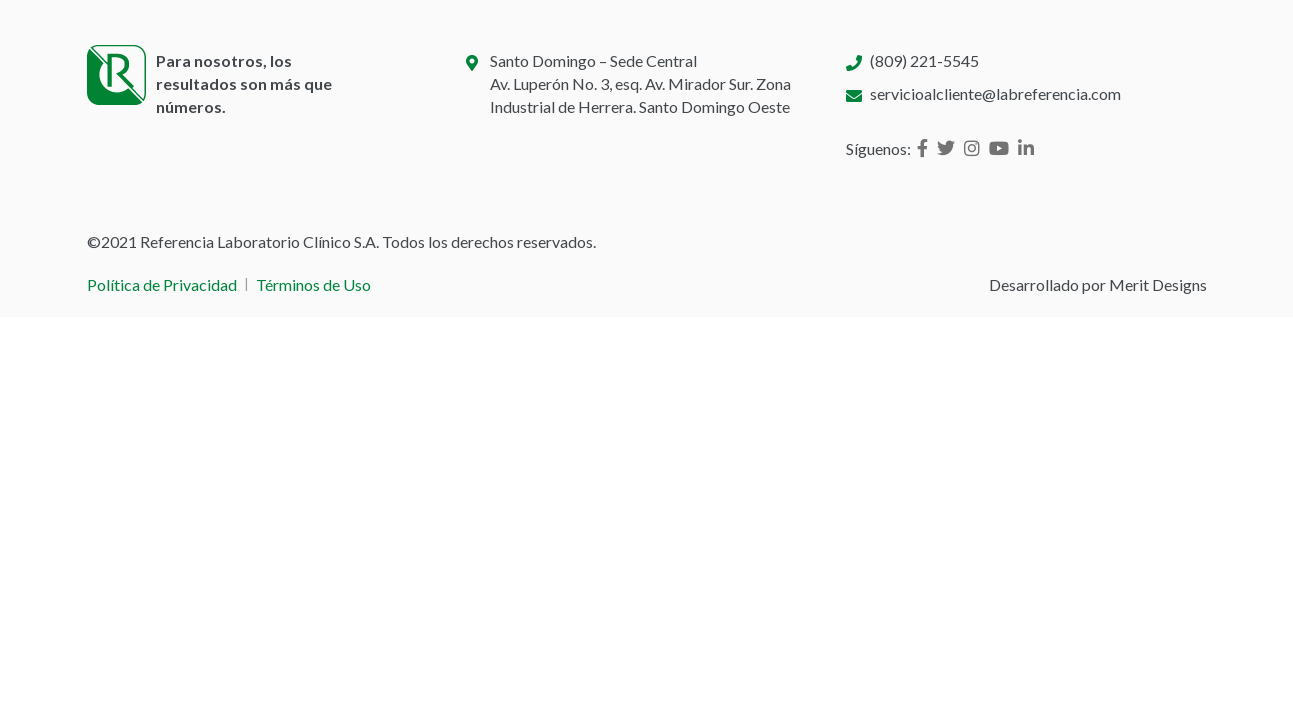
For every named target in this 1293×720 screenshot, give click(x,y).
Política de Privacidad (162, 284)
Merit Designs (1158, 284)
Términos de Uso (313, 284)
